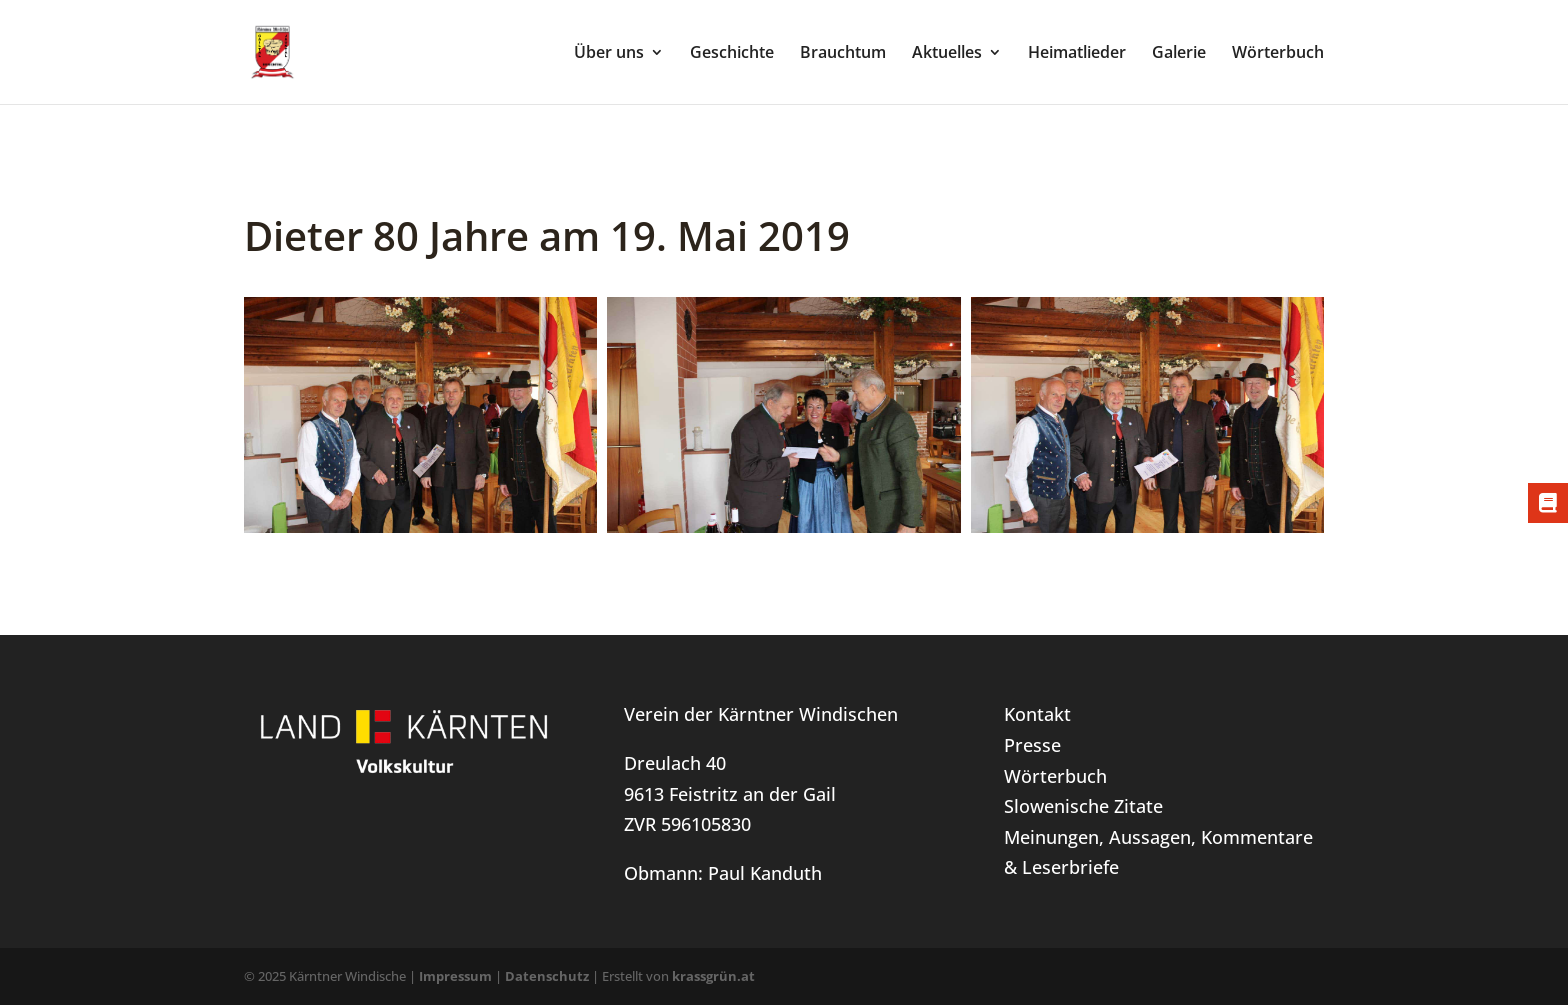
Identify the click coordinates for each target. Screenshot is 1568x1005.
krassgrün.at (713, 976)
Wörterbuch (1278, 54)
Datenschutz (547, 976)
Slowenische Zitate (1083, 806)
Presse (1032, 745)
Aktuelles (947, 54)
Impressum (455, 976)
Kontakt (1037, 714)
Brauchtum (843, 54)
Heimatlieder (1077, 54)
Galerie (1179, 54)
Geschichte (732, 54)
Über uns (609, 54)
